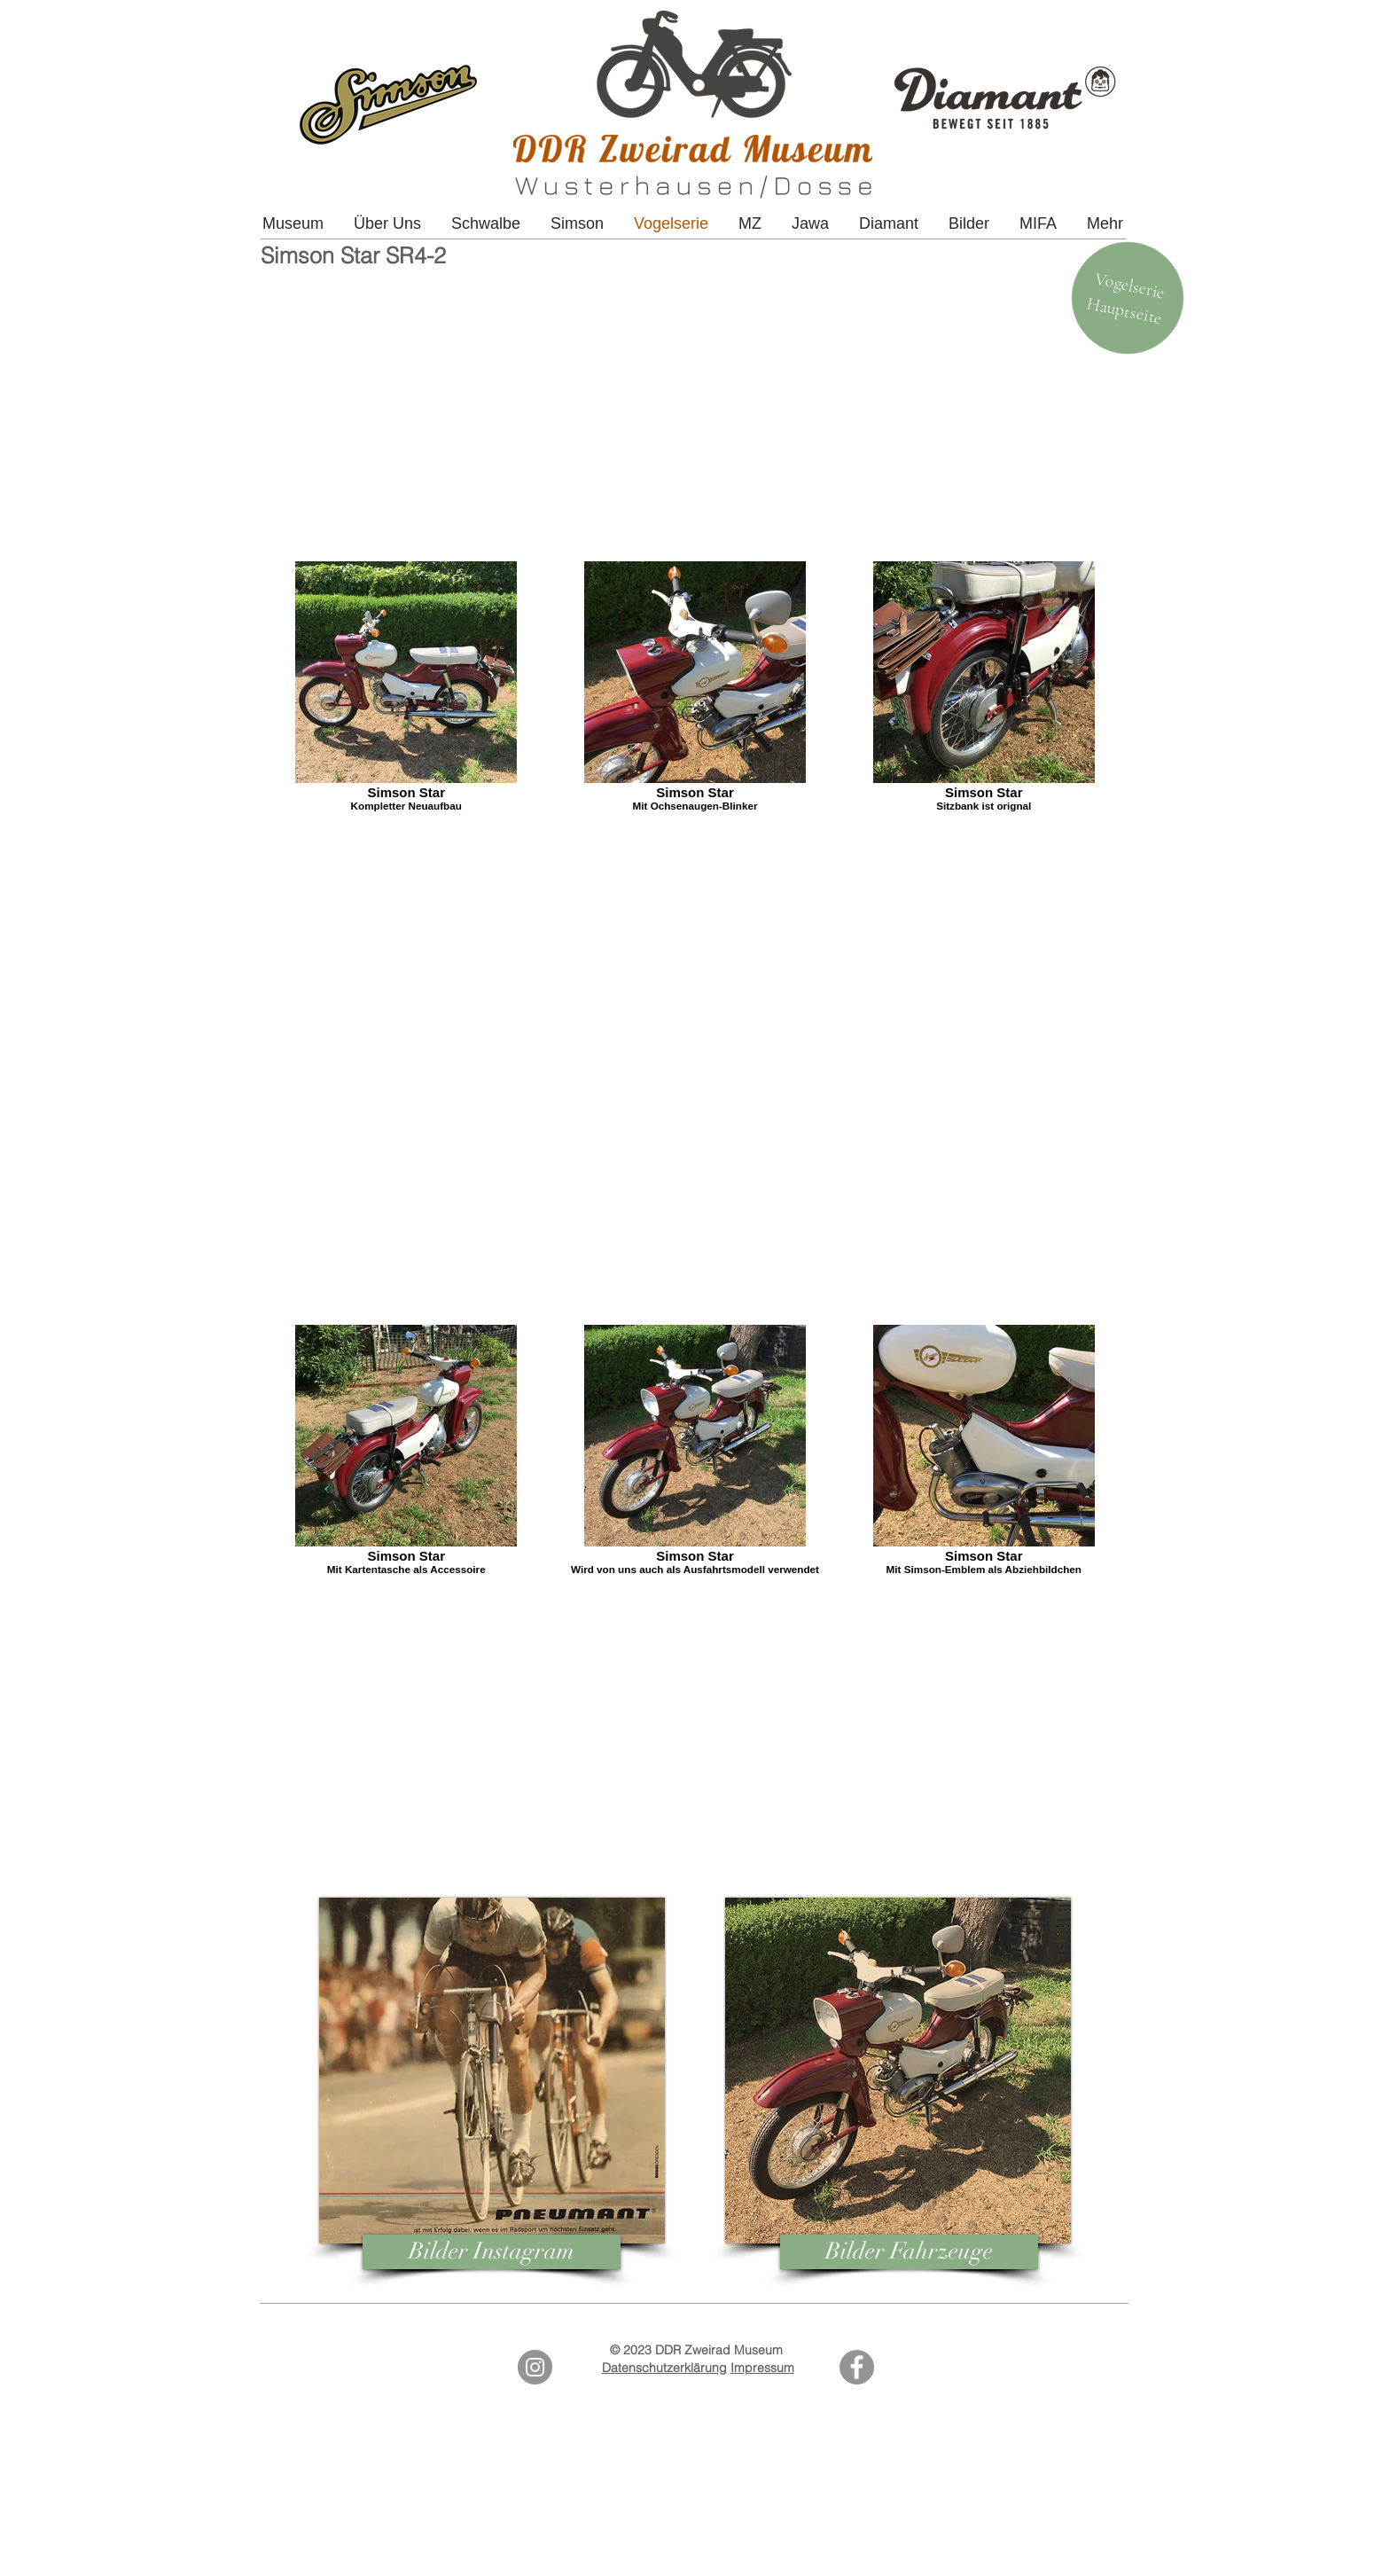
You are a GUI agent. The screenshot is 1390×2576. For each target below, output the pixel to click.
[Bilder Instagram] (492, 2252)
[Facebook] (856, 2367)
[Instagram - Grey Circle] (535, 2367)
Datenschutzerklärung (664, 2368)
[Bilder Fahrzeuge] (909, 2252)
